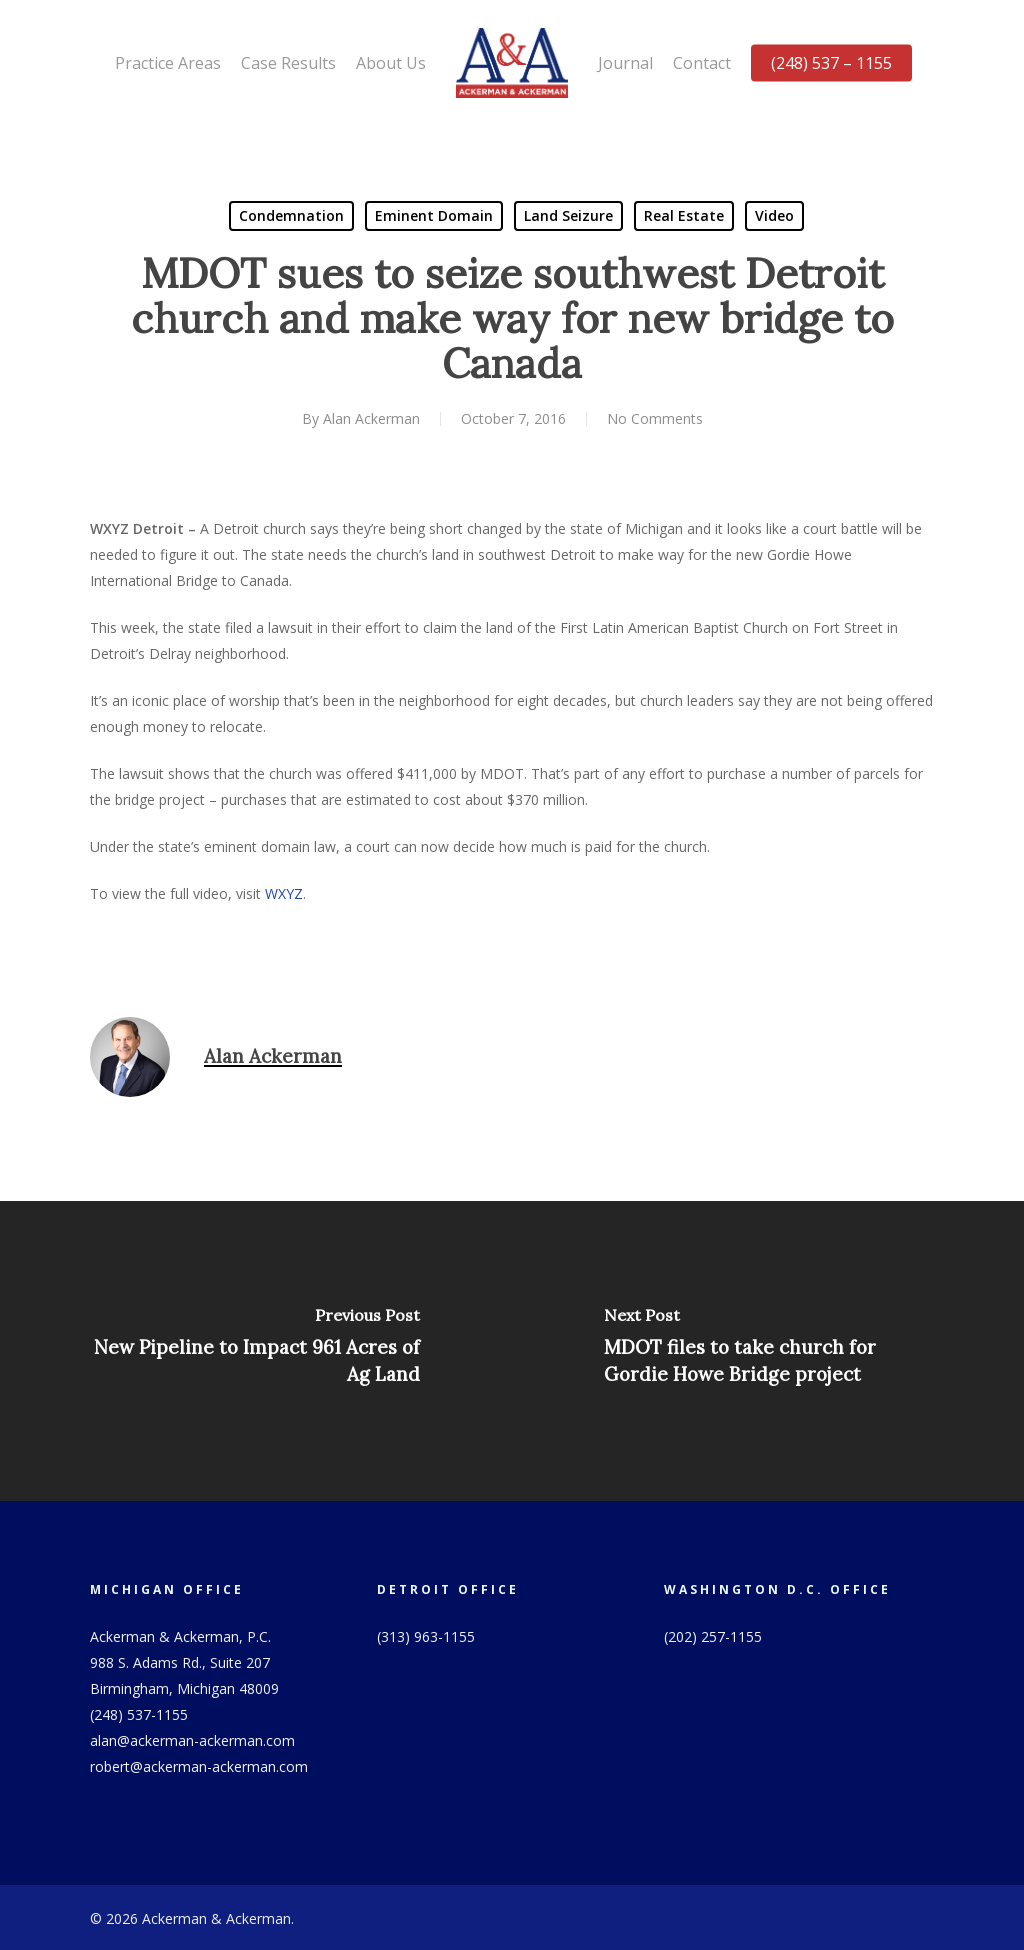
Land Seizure (568, 215)
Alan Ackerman (371, 418)
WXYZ (284, 893)
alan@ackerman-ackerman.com (192, 1740)
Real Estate (684, 215)
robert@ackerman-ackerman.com (199, 1766)
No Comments (655, 418)
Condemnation (291, 215)
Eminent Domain (434, 215)
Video (774, 215)
